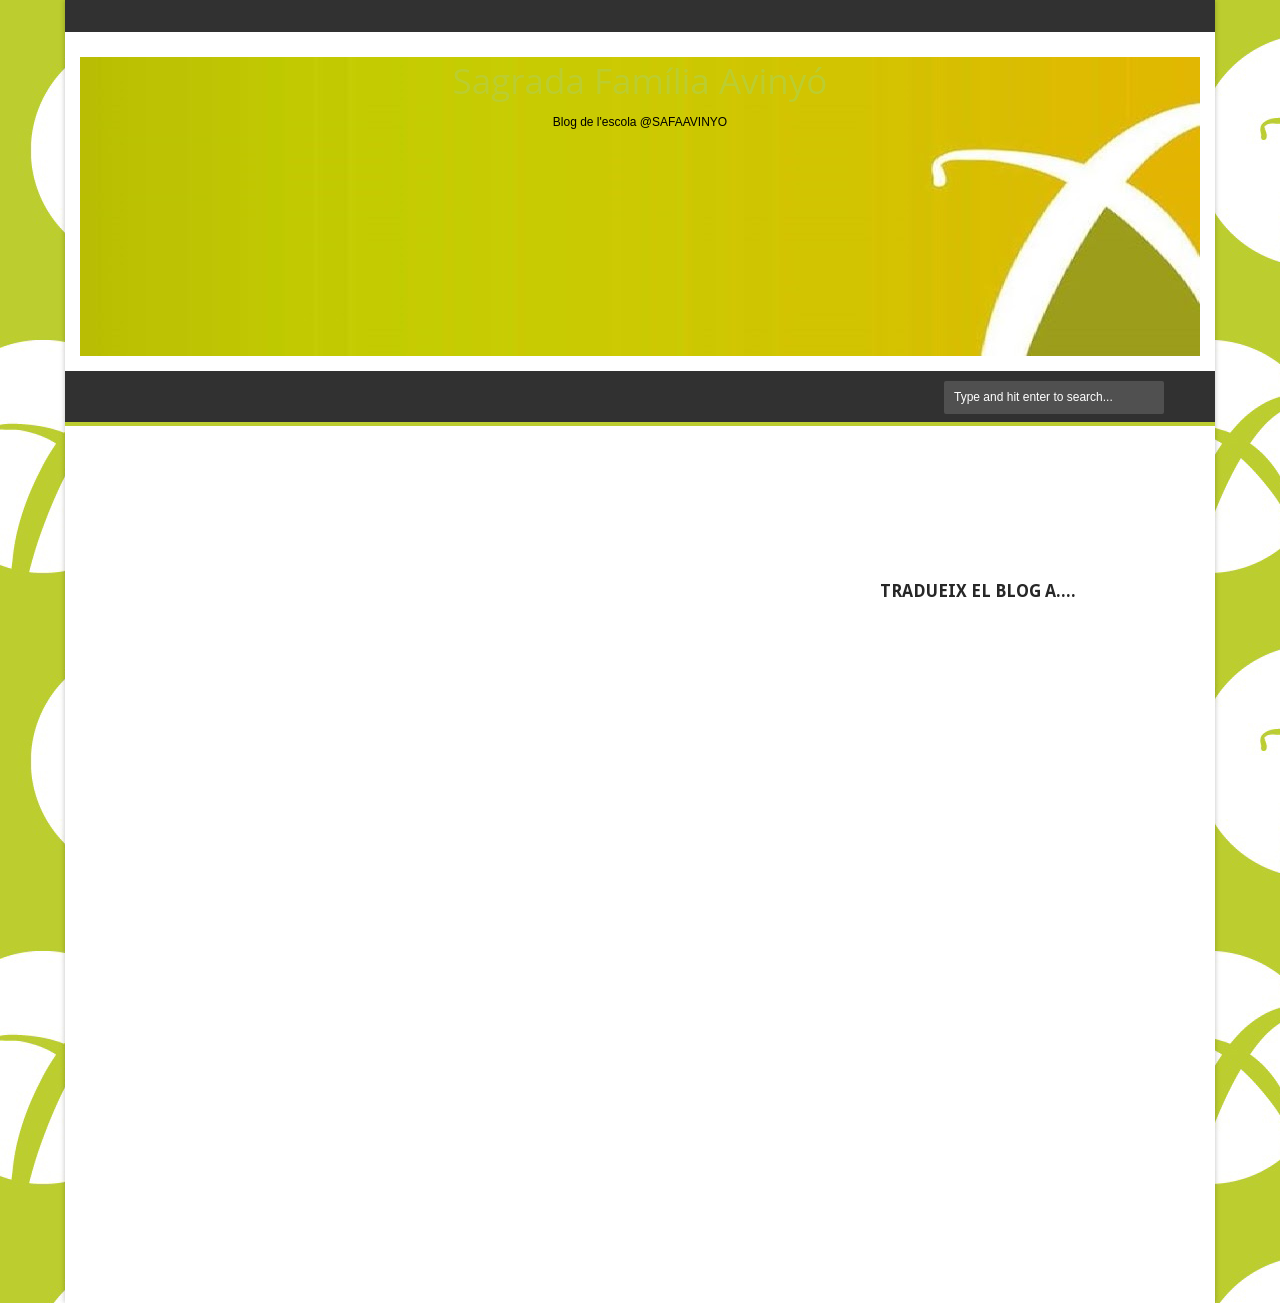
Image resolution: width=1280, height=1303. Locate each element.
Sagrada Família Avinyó (640, 80)
